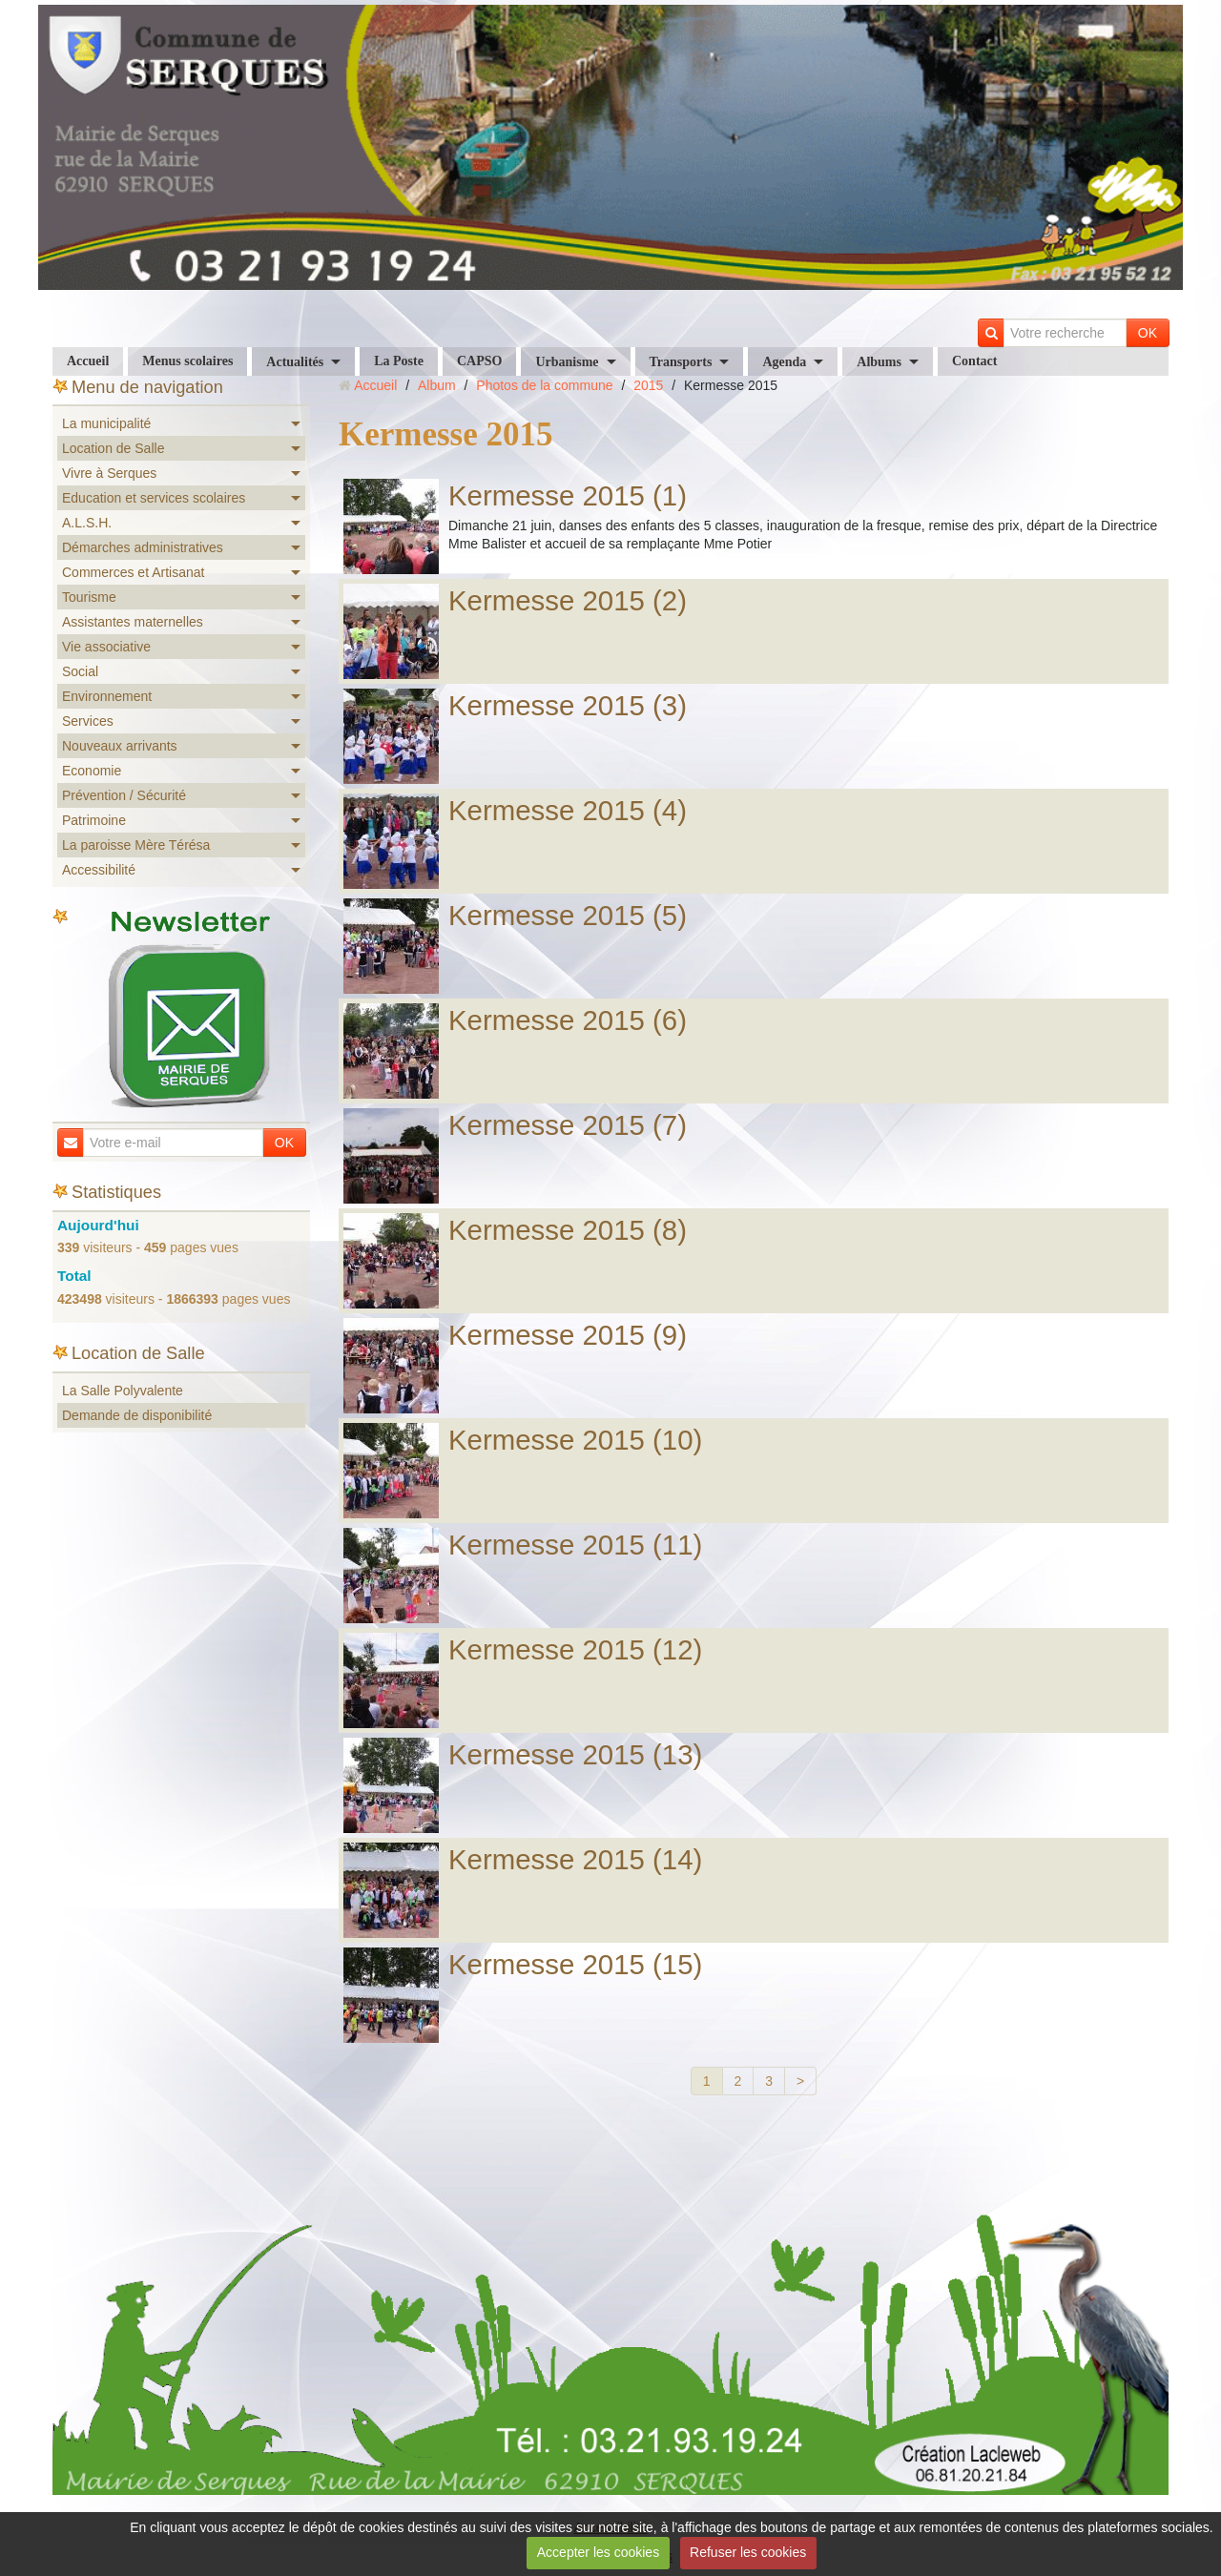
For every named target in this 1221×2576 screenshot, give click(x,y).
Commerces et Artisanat (133, 572)
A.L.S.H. (87, 522)
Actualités (294, 362)
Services (88, 721)
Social (80, 671)
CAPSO (479, 361)
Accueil (88, 361)
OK (1147, 332)
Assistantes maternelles (132, 621)
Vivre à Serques (109, 473)
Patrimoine (94, 820)
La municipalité (106, 423)
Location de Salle (113, 448)
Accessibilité (98, 869)
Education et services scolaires (153, 497)
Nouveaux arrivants (119, 745)
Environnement (107, 696)
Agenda (784, 362)
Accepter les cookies (598, 2552)
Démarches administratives (142, 547)
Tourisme (89, 597)
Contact (974, 361)
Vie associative (106, 646)
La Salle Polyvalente (122, 1390)
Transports (681, 362)
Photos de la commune (544, 385)
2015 (648, 385)
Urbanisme (566, 362)
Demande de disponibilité (137, 1415)
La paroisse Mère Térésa (136, 845)
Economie (91, 770)
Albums (879, 362)
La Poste (399, 361)
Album (437, 385)
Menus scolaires (187, 361)
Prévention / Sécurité (124, 795)
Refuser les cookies (748, 2552)
